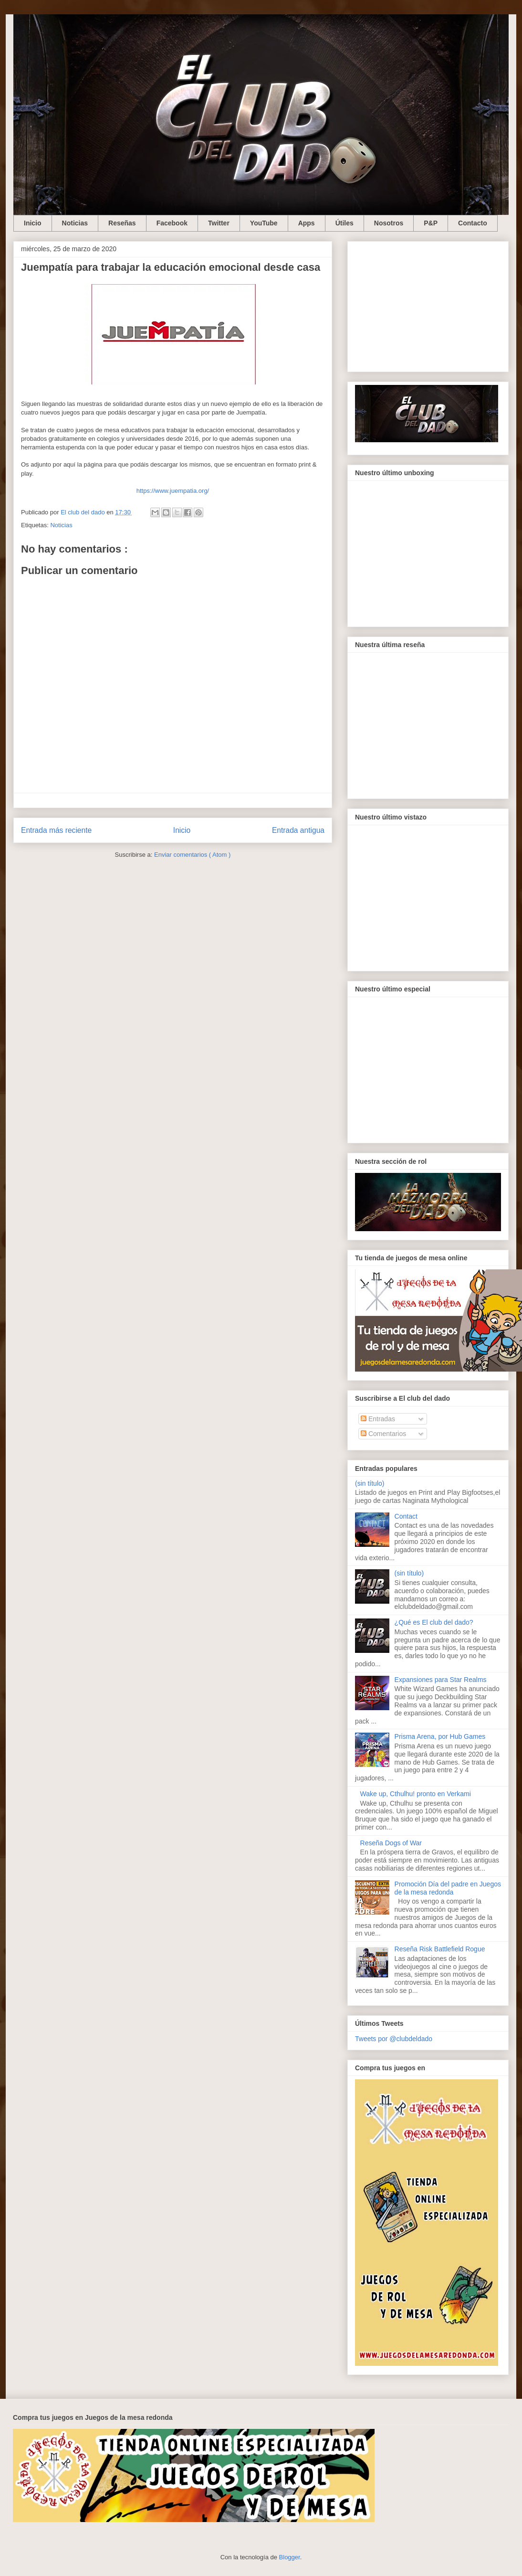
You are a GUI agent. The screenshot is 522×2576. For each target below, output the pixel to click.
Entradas (378, 1419)
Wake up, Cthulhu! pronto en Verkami (415, 1794)
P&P (431, 223)
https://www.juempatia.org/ (172, 490)
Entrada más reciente (56, 830)
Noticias (75, 223)
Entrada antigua (298, 830)
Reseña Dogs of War (391, 1843)
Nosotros (388, 223)
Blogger (289, 2557)
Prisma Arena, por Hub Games (440, 1736)
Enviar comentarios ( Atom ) (192, 854)
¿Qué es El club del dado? (434, 1622)
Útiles (344, 223)
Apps (306, 223)
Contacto (472, 223)
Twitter (219, 223)
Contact (406, 1516)
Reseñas (122, 223)
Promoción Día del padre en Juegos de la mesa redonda (448, 1888)
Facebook (172, 223)
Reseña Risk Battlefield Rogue (440, 1949)
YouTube (264, 223)
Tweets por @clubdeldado (393, 2039)
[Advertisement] (428, 304)
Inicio (33, 223)
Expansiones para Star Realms (441, 1679)
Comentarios (383, 1433)
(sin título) (369, 1483)
